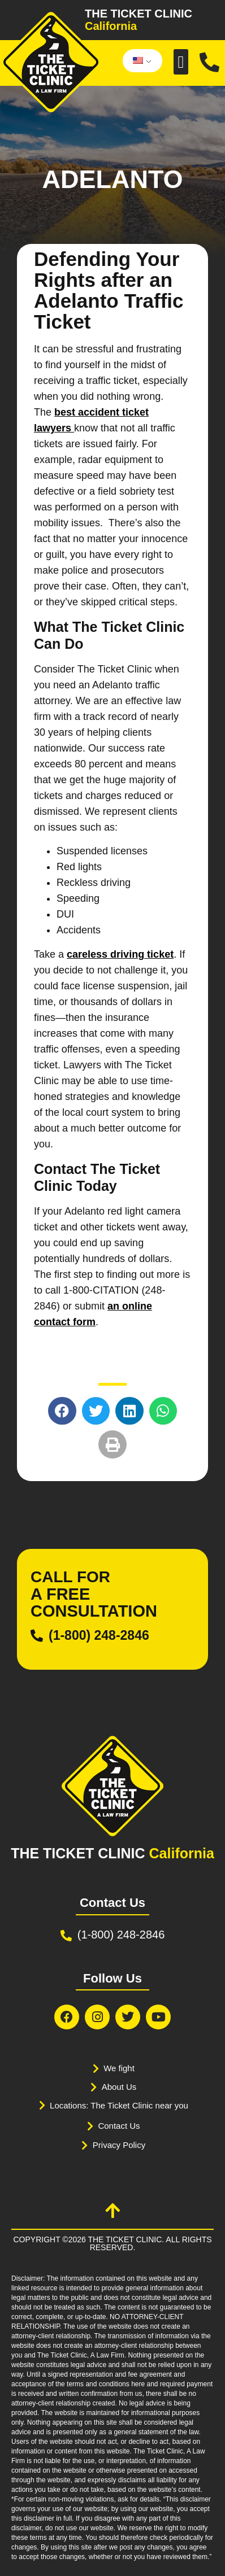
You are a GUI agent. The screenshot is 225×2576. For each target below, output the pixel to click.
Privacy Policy (119, 2145)
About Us (119, 2087)
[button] (181, 62)
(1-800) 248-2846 (99, 1635)
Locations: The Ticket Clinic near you (119, 2105)
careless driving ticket (120, 954)
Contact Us (119, 2125)
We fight (119, 2068)
